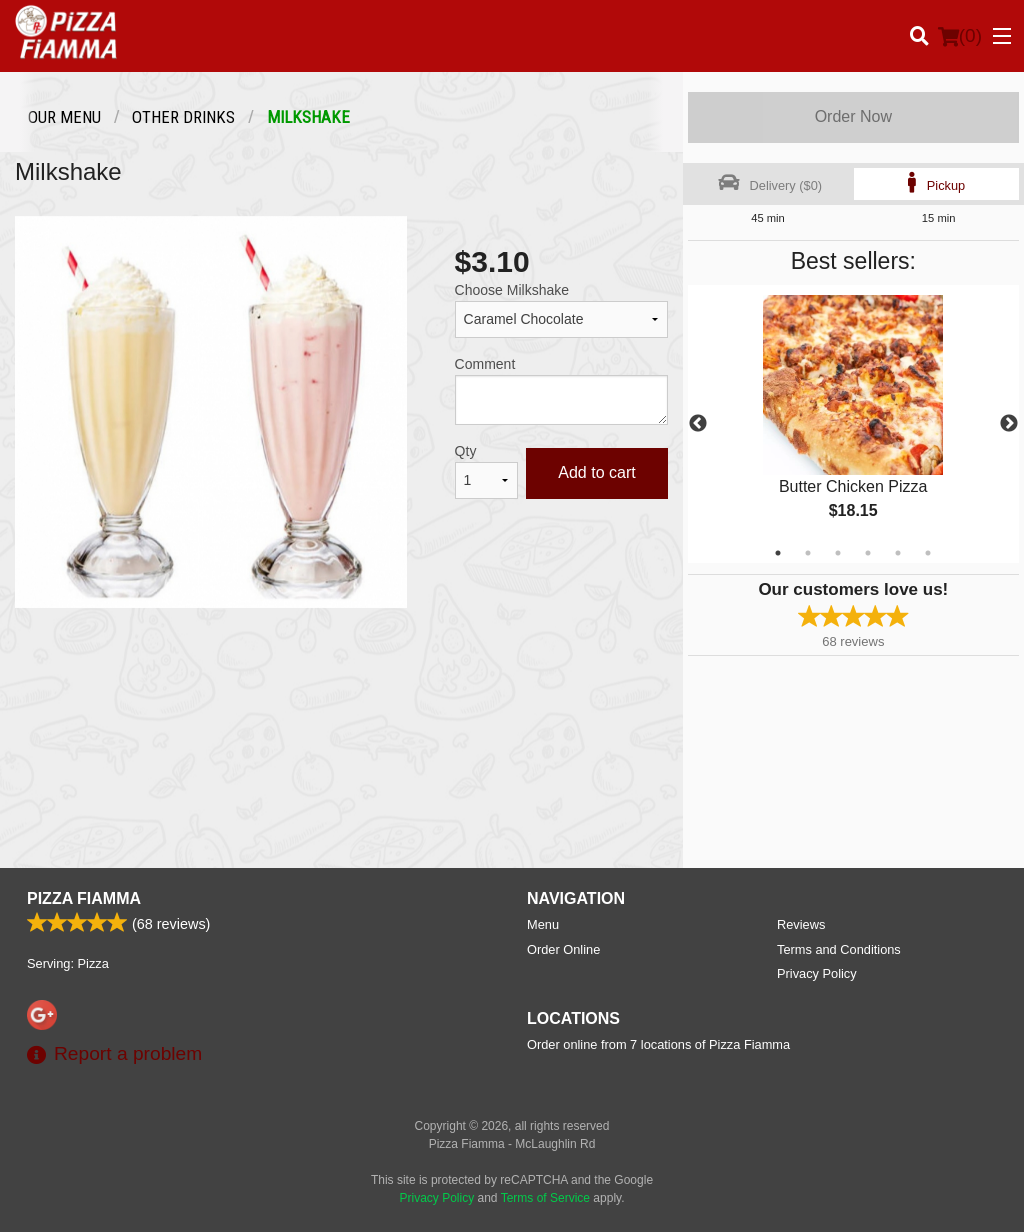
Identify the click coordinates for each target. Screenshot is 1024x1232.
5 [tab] (898, 553)
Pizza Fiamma (84, 898)
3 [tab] (838, 553)
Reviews (801, 924)
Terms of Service (545, 1198)
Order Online (563, 949)
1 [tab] (778, 553)
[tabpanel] (853, 424)
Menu (543, 924)
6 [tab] (928, 553)
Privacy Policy (817, 973)
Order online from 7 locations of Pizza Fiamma (658, 1044)
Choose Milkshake (512, 290)
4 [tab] (868, 553)
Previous (698, 424)
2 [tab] (808, 553)
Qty (466, 451)
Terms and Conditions (839, 949)
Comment (485, 364)
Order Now (853, 116)
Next (1009, 424)
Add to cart (596, 472)
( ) (960, 36)
